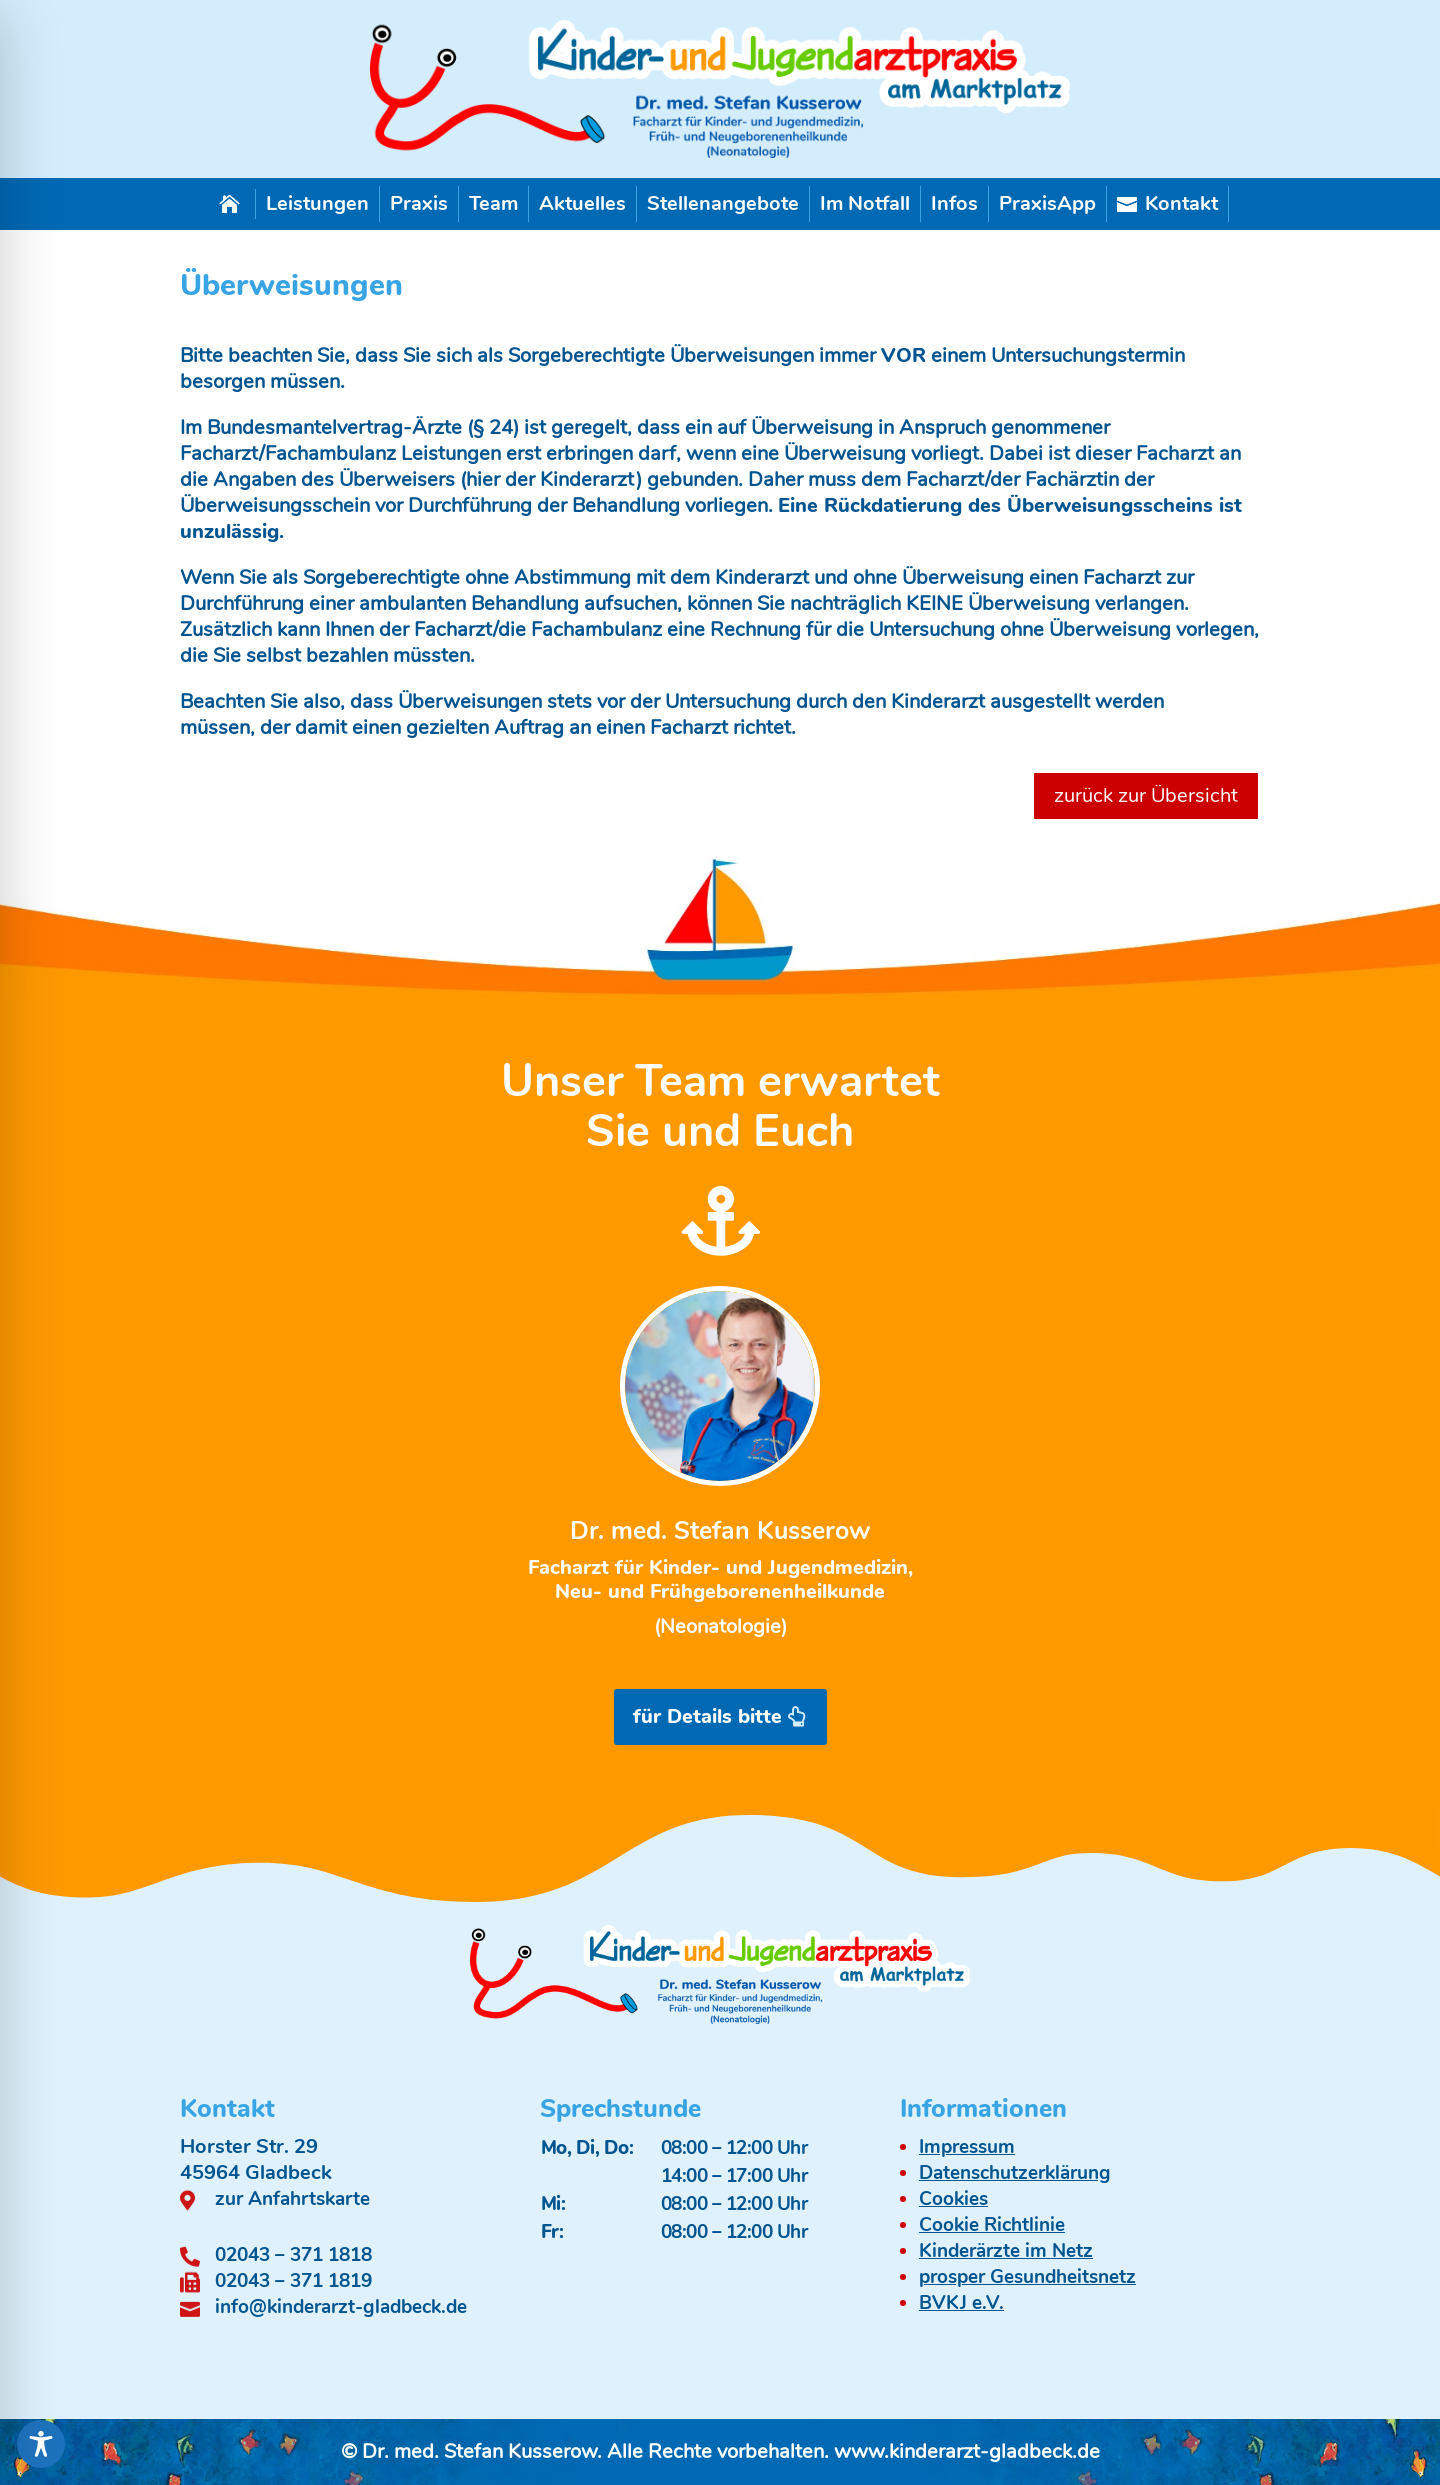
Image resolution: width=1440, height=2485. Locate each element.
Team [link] (493, 203)
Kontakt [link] (1167, 203)
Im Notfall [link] (865, 203)
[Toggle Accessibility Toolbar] (41, 2444)
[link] (720, 151)
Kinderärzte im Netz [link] (1006, 2251)
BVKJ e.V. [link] (961, 2303)
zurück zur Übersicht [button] (1146, 795)
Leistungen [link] (317, 203)
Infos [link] (954, 203)
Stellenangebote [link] (723, 203)
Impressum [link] (967, 2147)
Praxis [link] (419, 203)
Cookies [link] (953, 2199)
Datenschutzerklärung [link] (1015, 2173)
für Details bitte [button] (707, 1716)
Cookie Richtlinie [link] (992, 2225)
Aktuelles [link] (582, 203)
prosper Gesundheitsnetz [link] (1027, 2277)
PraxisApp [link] (1047, 203)
